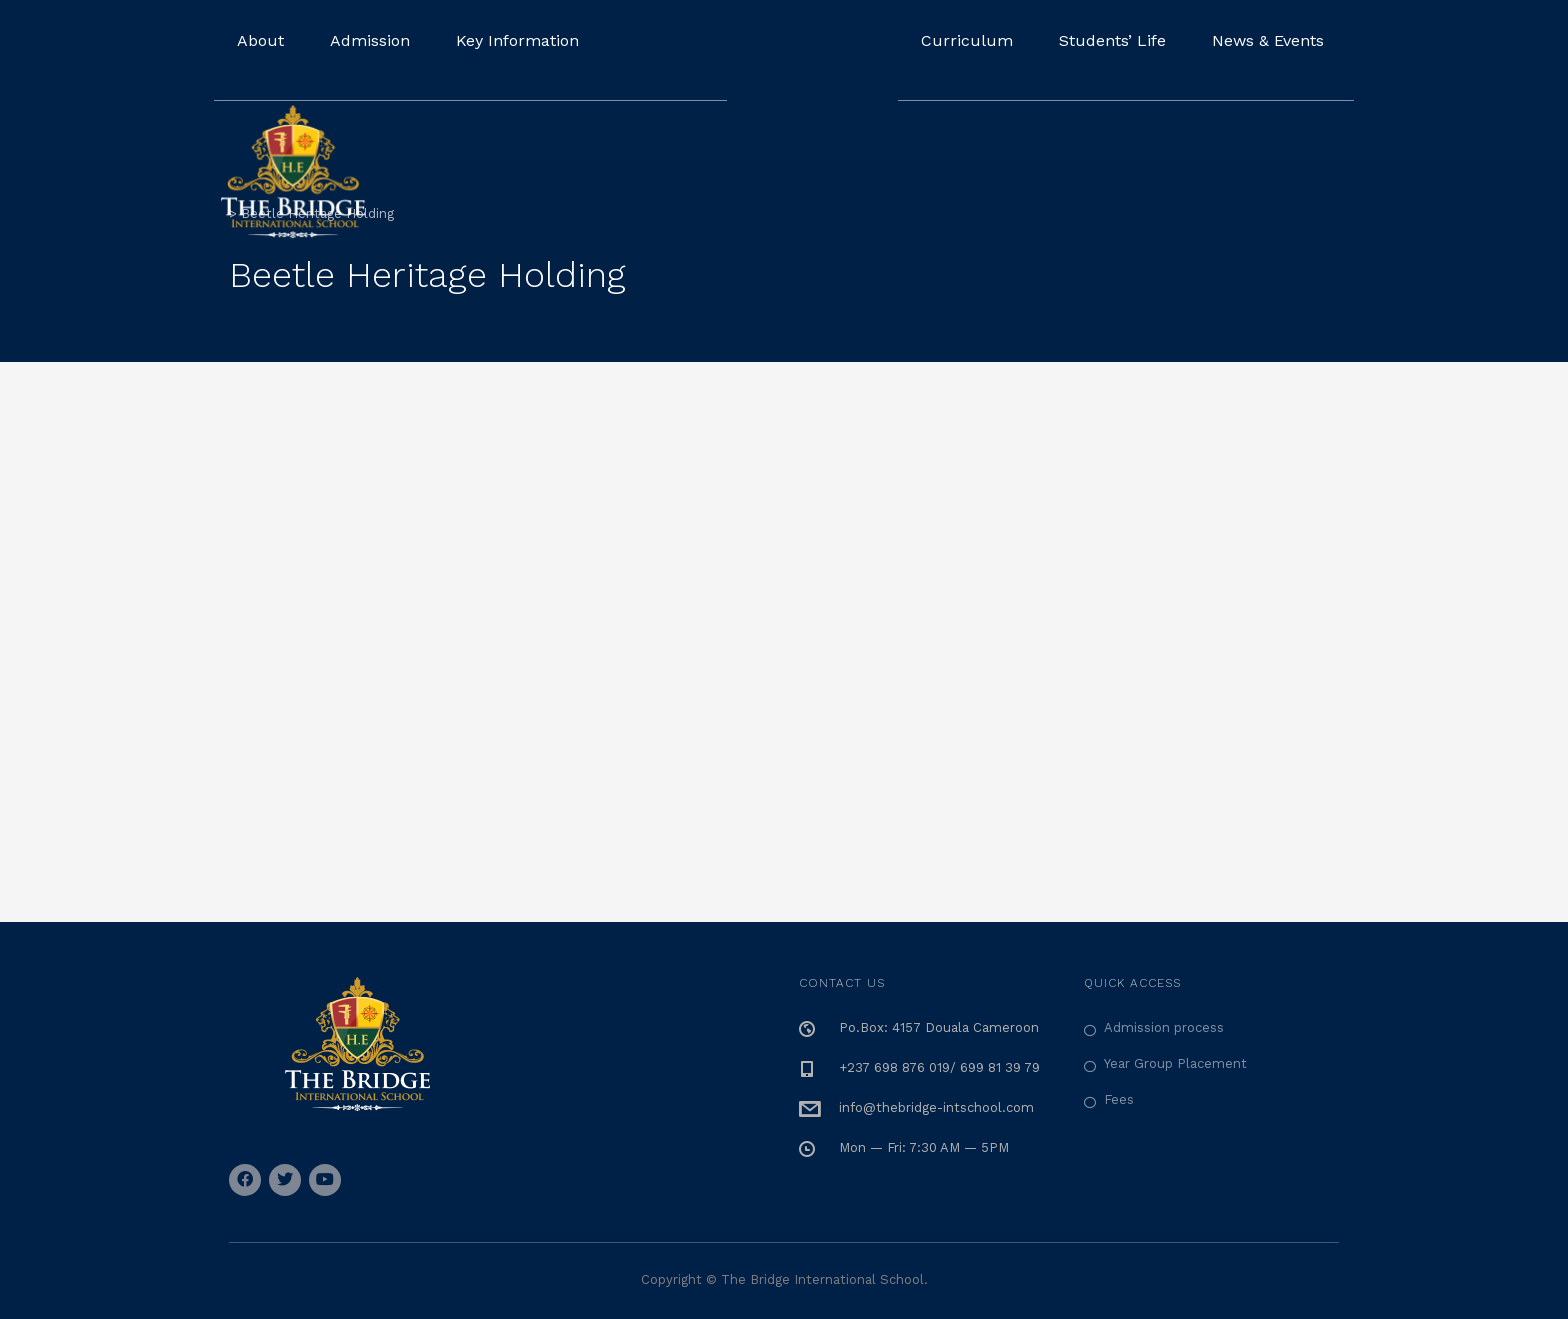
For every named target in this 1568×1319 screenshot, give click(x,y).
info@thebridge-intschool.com (936, 1107)
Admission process (1164, 1027)
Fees (1119, 1099)
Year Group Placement (1175, 1063)
